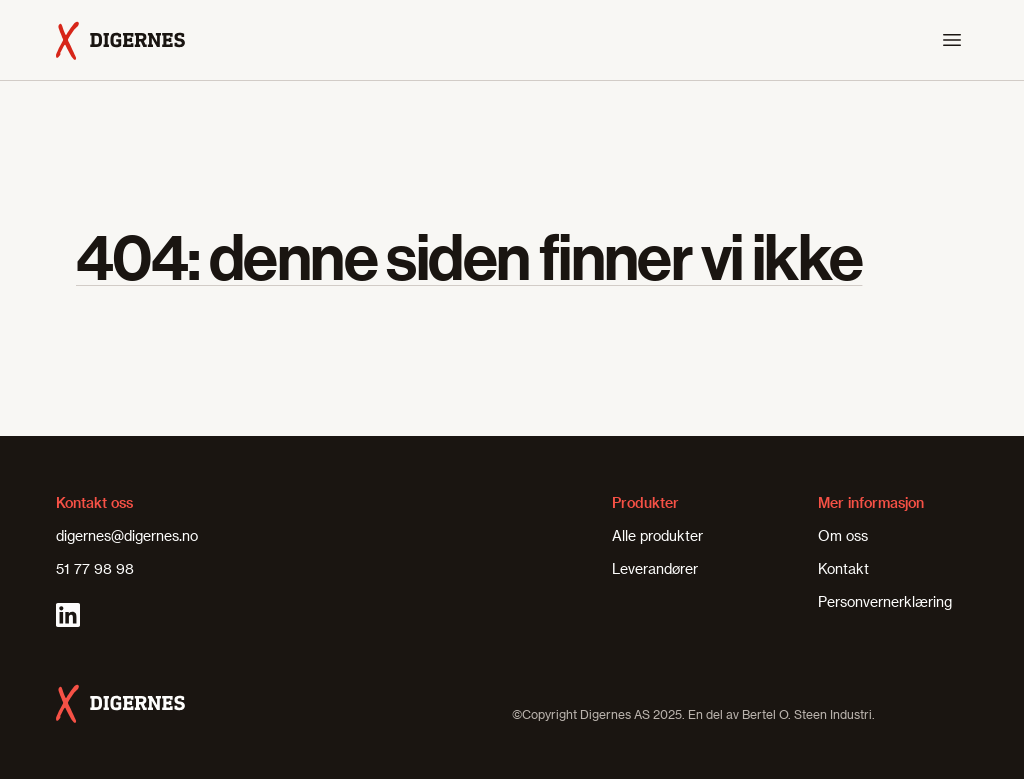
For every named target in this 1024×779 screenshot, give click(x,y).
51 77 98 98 (95, 568)
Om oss (843, 535)
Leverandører (655, 568)
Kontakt (843, 568)
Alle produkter (657, 535)
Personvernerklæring (885, 601)
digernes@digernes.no (127, 535)
